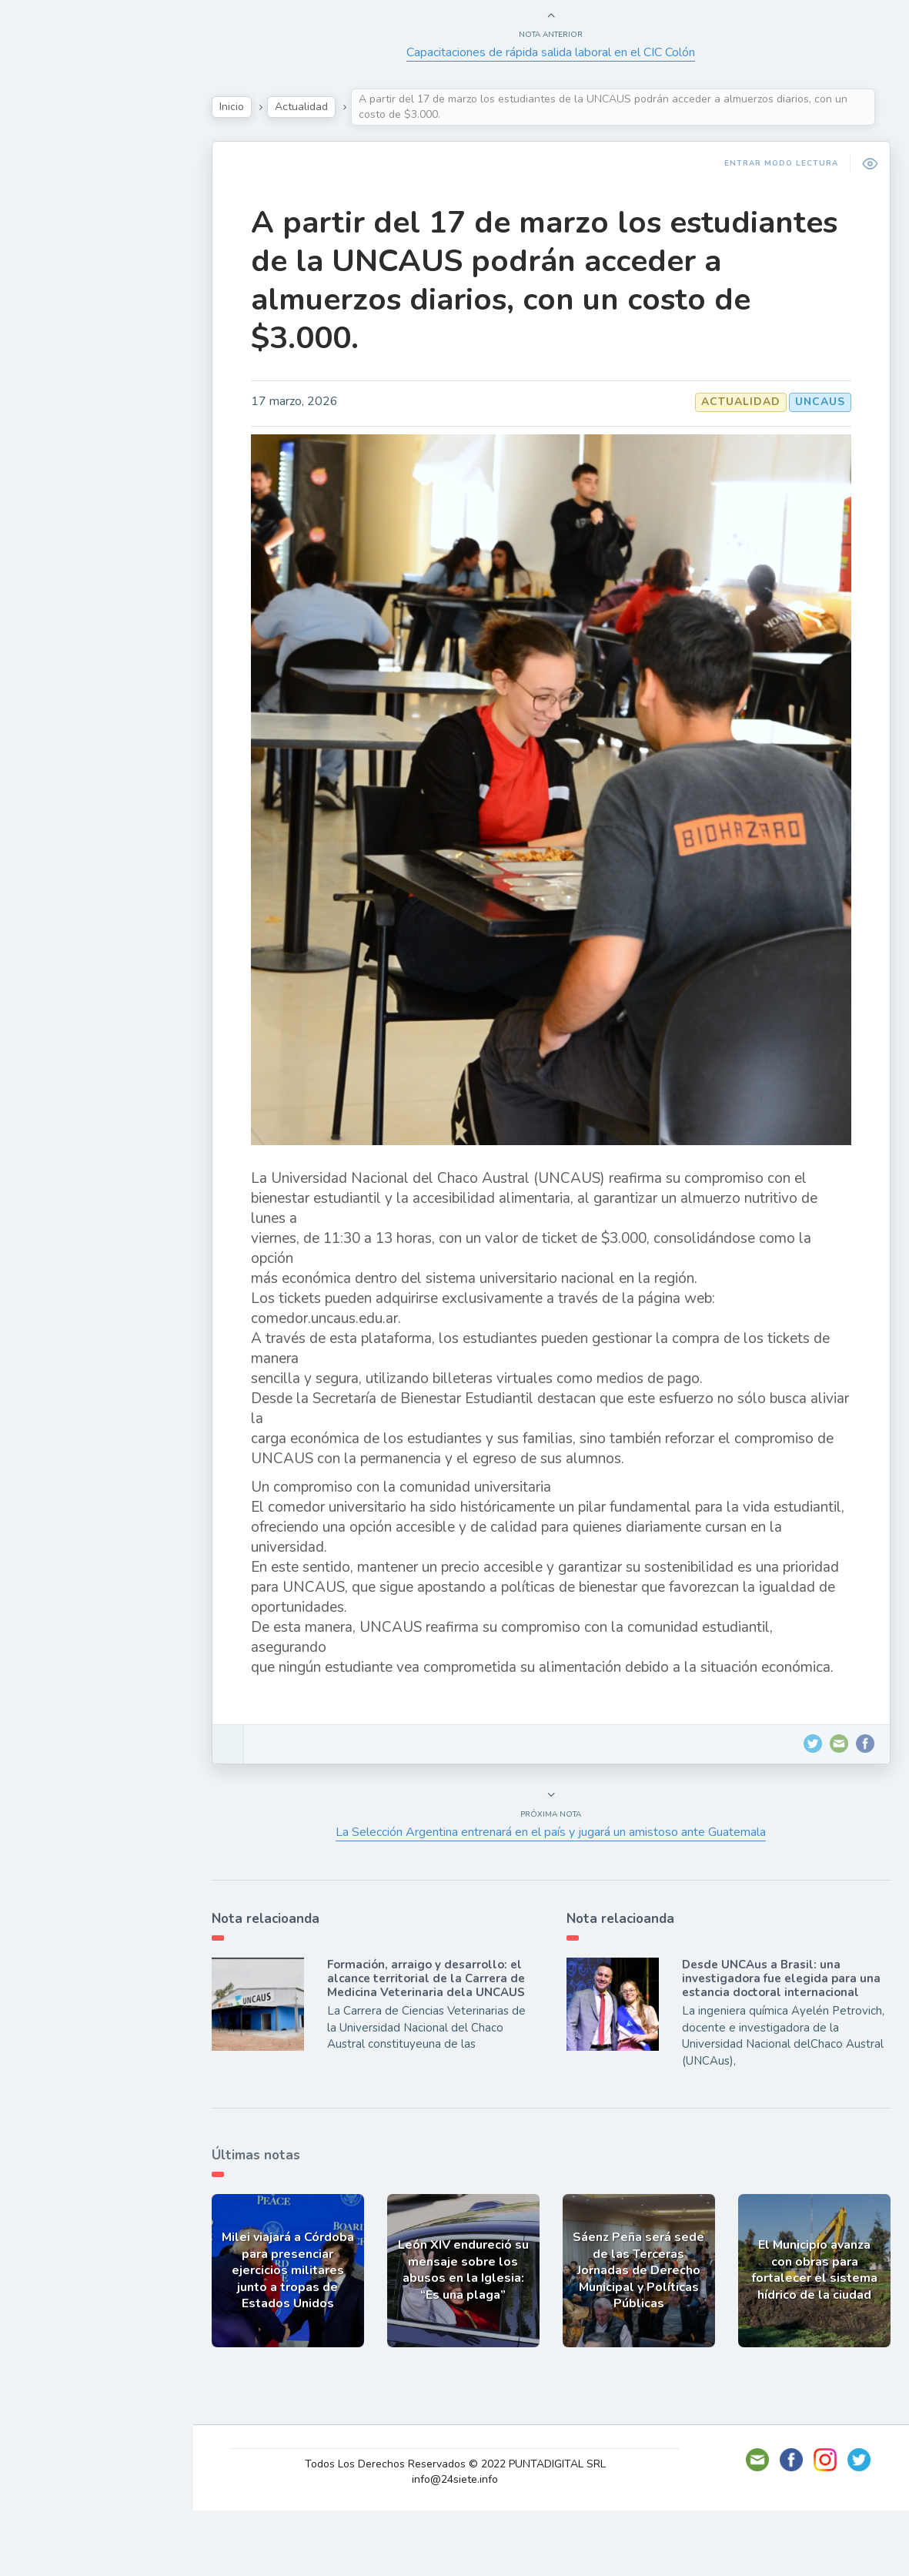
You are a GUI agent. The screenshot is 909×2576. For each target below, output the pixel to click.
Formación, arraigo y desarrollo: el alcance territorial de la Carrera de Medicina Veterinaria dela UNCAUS (441, 2050)
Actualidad (66, 195)
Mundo (53, 339)
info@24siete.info (465, 2544)
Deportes (61, 374)
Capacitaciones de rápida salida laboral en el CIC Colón (558, 52)
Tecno (50, 302)
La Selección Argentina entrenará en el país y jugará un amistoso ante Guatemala (558, 1903)
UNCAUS (815, 401)
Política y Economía (92, 266)
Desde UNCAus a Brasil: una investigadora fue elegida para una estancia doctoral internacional (785, 2050)
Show (49, 230)
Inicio (251, 106)
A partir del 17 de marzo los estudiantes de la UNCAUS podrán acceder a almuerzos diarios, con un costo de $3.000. (527, 280)
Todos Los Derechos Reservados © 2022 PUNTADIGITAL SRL (464, 2529)
